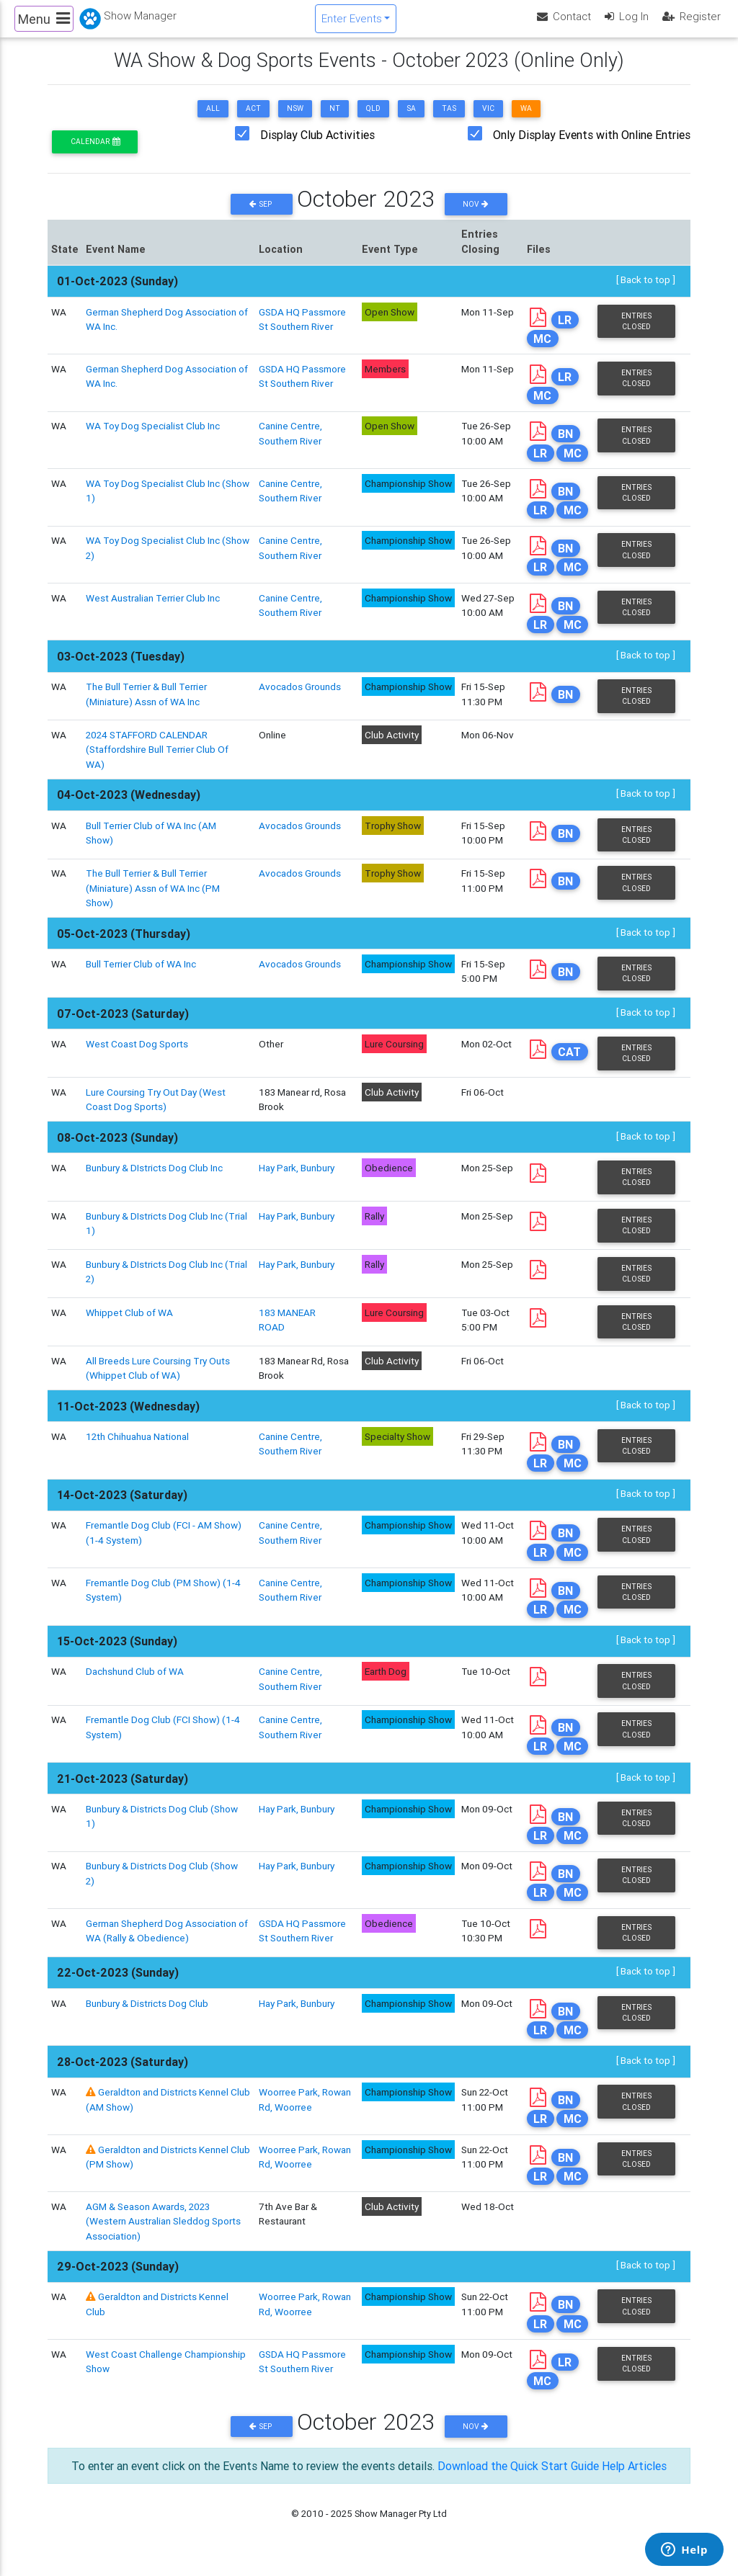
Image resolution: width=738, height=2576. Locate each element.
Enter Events (351, 24)
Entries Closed (636, 333)
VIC (488, 120)
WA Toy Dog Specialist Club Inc (153, 437)
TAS (449, 120)
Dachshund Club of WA (135, 1683)
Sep (261, 215)
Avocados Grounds (300, 698)
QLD (373, 120)
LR (565, 331)
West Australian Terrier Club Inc (153, 609)
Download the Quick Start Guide (518, 2478)
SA (411, 120)
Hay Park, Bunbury (296, 1179)
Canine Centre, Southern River (290, 445)
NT (334, 120)
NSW (295, 120)
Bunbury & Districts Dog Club (147, 2014)
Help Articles (634, 2478)
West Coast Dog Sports (137, 1056)
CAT (569, 1064)
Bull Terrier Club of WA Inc (141, 976)
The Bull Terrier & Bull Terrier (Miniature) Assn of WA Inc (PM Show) (153, 900)
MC (542, 350)
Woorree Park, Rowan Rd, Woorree (305, 2316)
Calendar (95, 153)
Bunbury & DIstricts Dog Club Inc (154, 1179)
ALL (213, 120)
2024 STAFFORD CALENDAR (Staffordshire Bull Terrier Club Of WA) (157, 762)
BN (565, 446)
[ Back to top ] (645, 291)
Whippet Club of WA (129, 1324)
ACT (253, 120)
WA (526, 120)
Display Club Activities (317, 147)
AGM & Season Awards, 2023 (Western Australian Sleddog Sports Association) (163, 2233)
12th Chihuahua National (137, 1447)
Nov (476, 215)
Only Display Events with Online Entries (591, 147)
